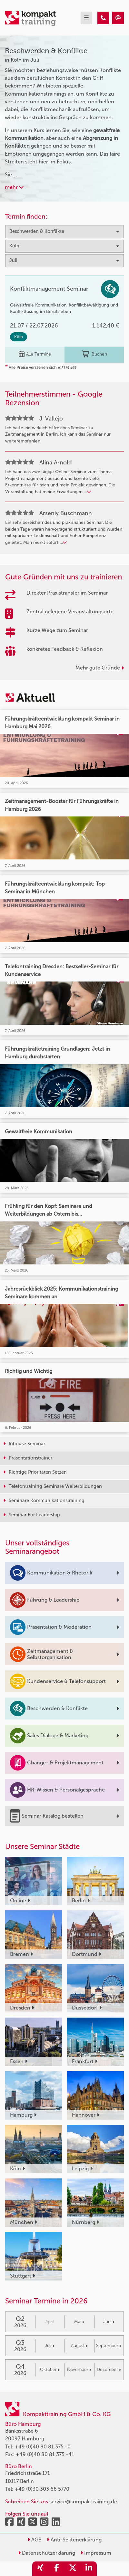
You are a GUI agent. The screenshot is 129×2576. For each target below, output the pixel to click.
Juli (50, 2345)
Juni (108, 2321)
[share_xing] (40, 2568)
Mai (79, 2321)
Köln (18, 336)
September (108, 2345)
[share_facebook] (56, 2568)
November (79, 2369)
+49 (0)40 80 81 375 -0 (43, 2447)
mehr (14, 187)
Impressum (95, 2553)
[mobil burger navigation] (86, 18)
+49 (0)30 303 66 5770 (42, 2489)
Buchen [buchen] (94, 354)
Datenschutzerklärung (46, 2553)
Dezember (109, 2369)
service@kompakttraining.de (83, 2501)
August (79, 2345)
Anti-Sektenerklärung (74, 2540)
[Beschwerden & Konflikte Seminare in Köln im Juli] (103, 18)
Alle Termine (35, 354)
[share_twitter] (72, 2568)
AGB (34, 2540)
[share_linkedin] (89, 2568)
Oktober (50, 2369)
